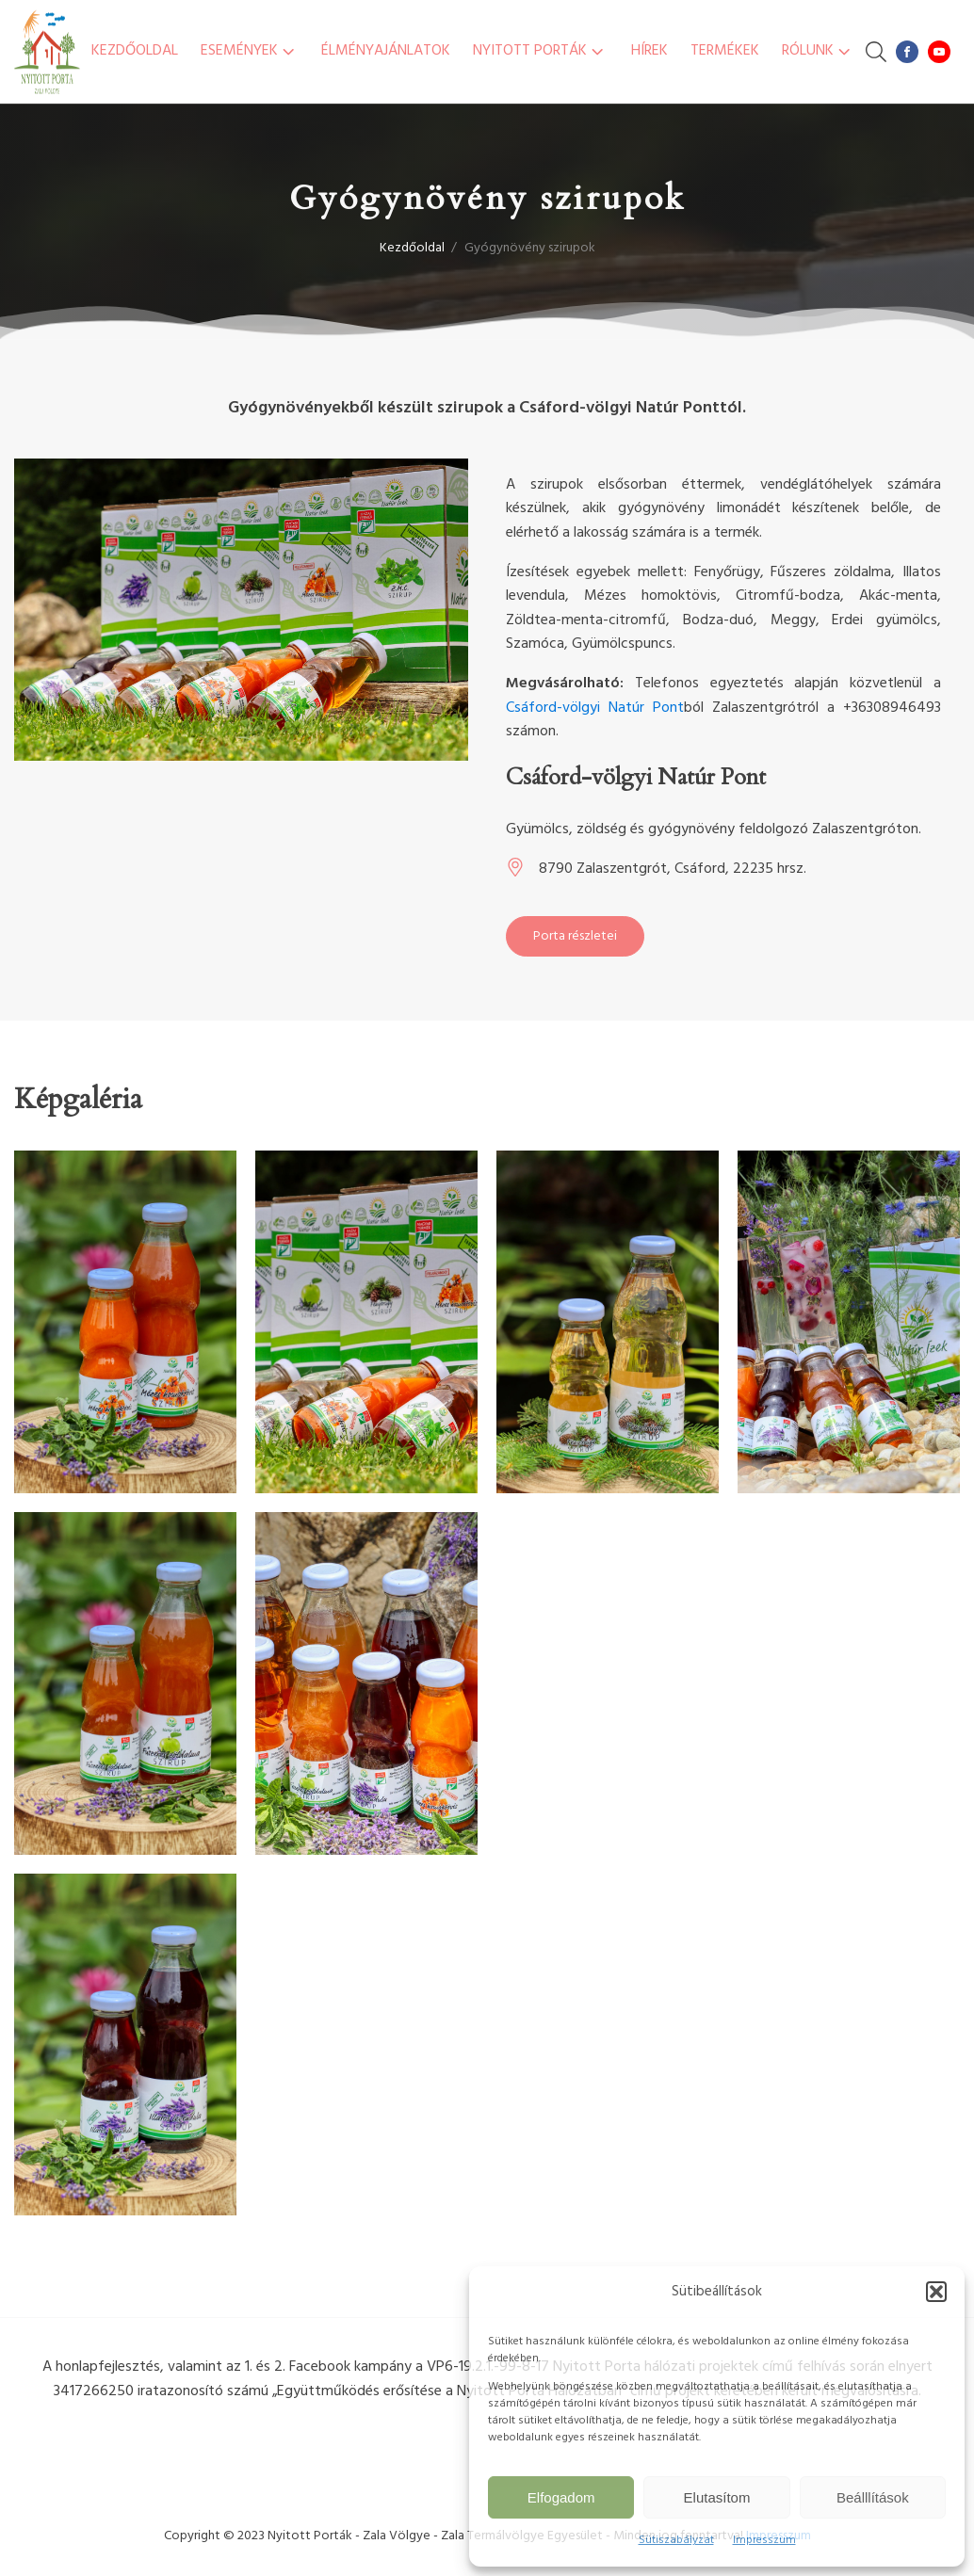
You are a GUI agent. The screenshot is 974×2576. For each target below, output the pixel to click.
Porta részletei (575, 936)
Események (250, 51)
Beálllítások (872, 2497)
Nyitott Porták (540, 51)
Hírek (649, 51)
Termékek (724, 51)
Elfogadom (561, 2497)
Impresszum (764, 2540)
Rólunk (818, 51)
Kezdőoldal (134, 51)
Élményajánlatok (385, 51)
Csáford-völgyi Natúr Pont (595, 708)
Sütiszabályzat (676, 2540)
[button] (936, 2291)
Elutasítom (717, 2497)
